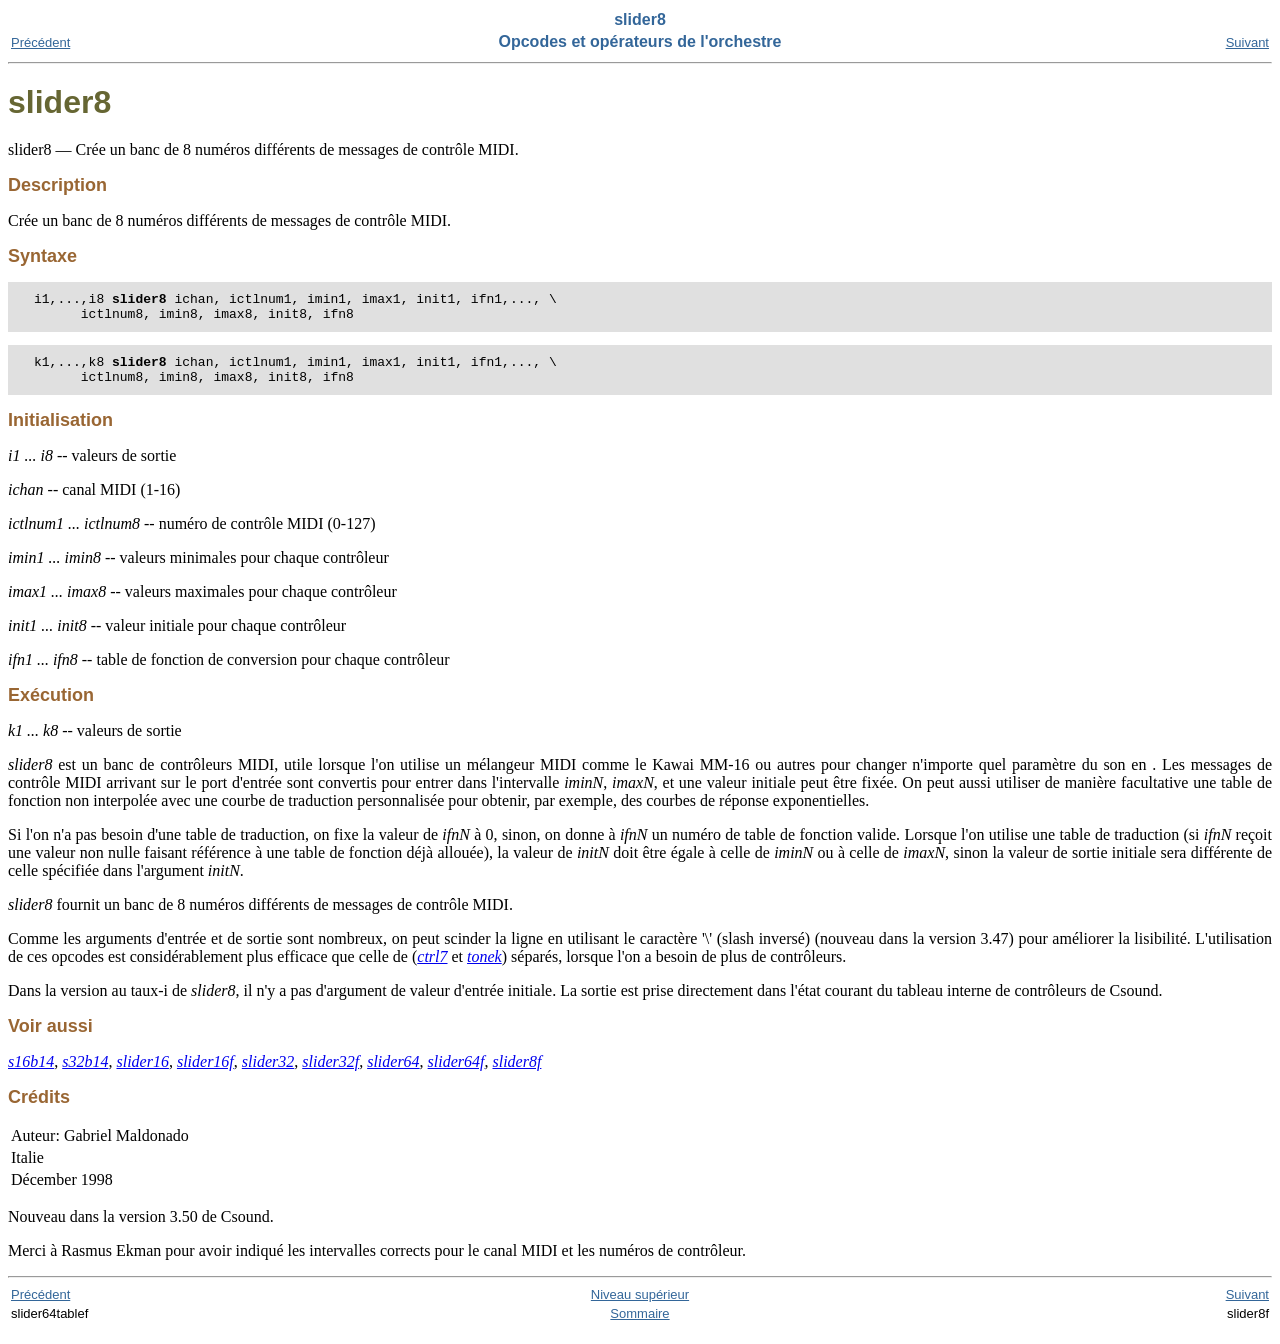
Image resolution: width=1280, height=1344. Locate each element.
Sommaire (639, 1325)
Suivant (1247, 42)
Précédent (40, 42)
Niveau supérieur (640, 1306)
